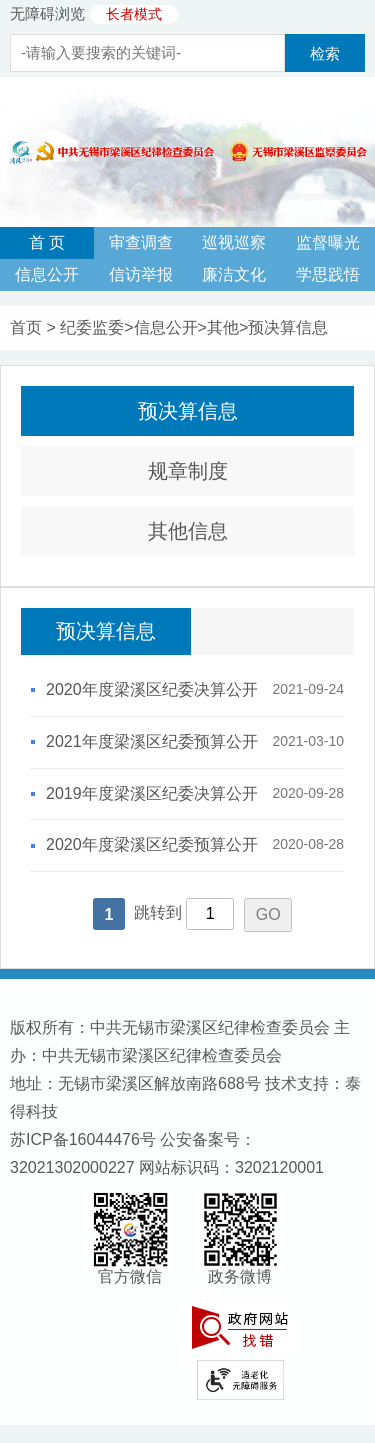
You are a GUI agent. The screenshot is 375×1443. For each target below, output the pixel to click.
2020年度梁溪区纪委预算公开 (152, 844)
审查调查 (141, 242)
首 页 (47, 242)
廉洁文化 (234, 274)
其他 (223, 327)
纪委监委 (92, 327)
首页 (26, 327)
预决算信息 (288, 327)
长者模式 (134, 14)
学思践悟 (328, 274)
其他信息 (188, 531)
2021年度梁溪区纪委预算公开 (152, 741)
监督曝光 (328, 242)
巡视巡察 (234, 242)
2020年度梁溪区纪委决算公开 (152, 689)
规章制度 (188, 471)
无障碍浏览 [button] (47, 13)
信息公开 (47, 274)
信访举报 (141, 274)
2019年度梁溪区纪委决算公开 (152, 793)
